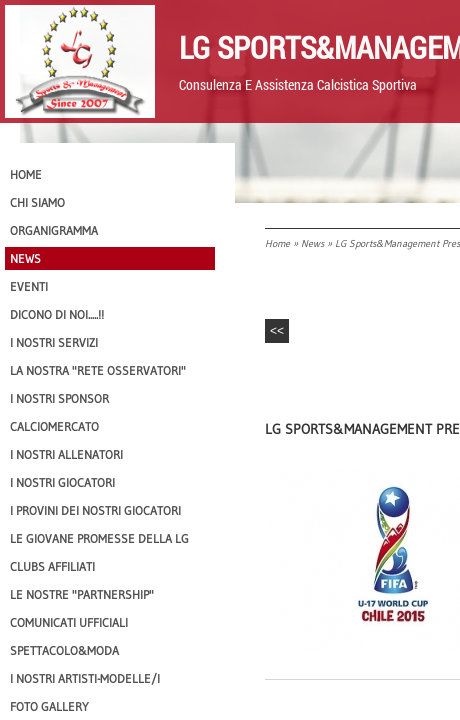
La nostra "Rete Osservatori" (98, 370)
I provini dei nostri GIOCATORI (95, 510)
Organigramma (54, 230)
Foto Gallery (49, 706)
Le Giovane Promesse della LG (99, 538)
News (312, 243)
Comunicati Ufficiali (69, 622)
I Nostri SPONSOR (59, 398)
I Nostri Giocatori (62, 482)
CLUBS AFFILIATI (52, 566)
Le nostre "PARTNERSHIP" (82, 594)
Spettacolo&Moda (64, 650)
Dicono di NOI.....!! (57, 314)
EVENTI (29, 286)
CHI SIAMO (37, 202)
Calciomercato (54, 426)
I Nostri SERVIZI (54, 342)
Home (277, 243)
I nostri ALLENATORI (66, 454)
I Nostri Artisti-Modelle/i (85, 678)
